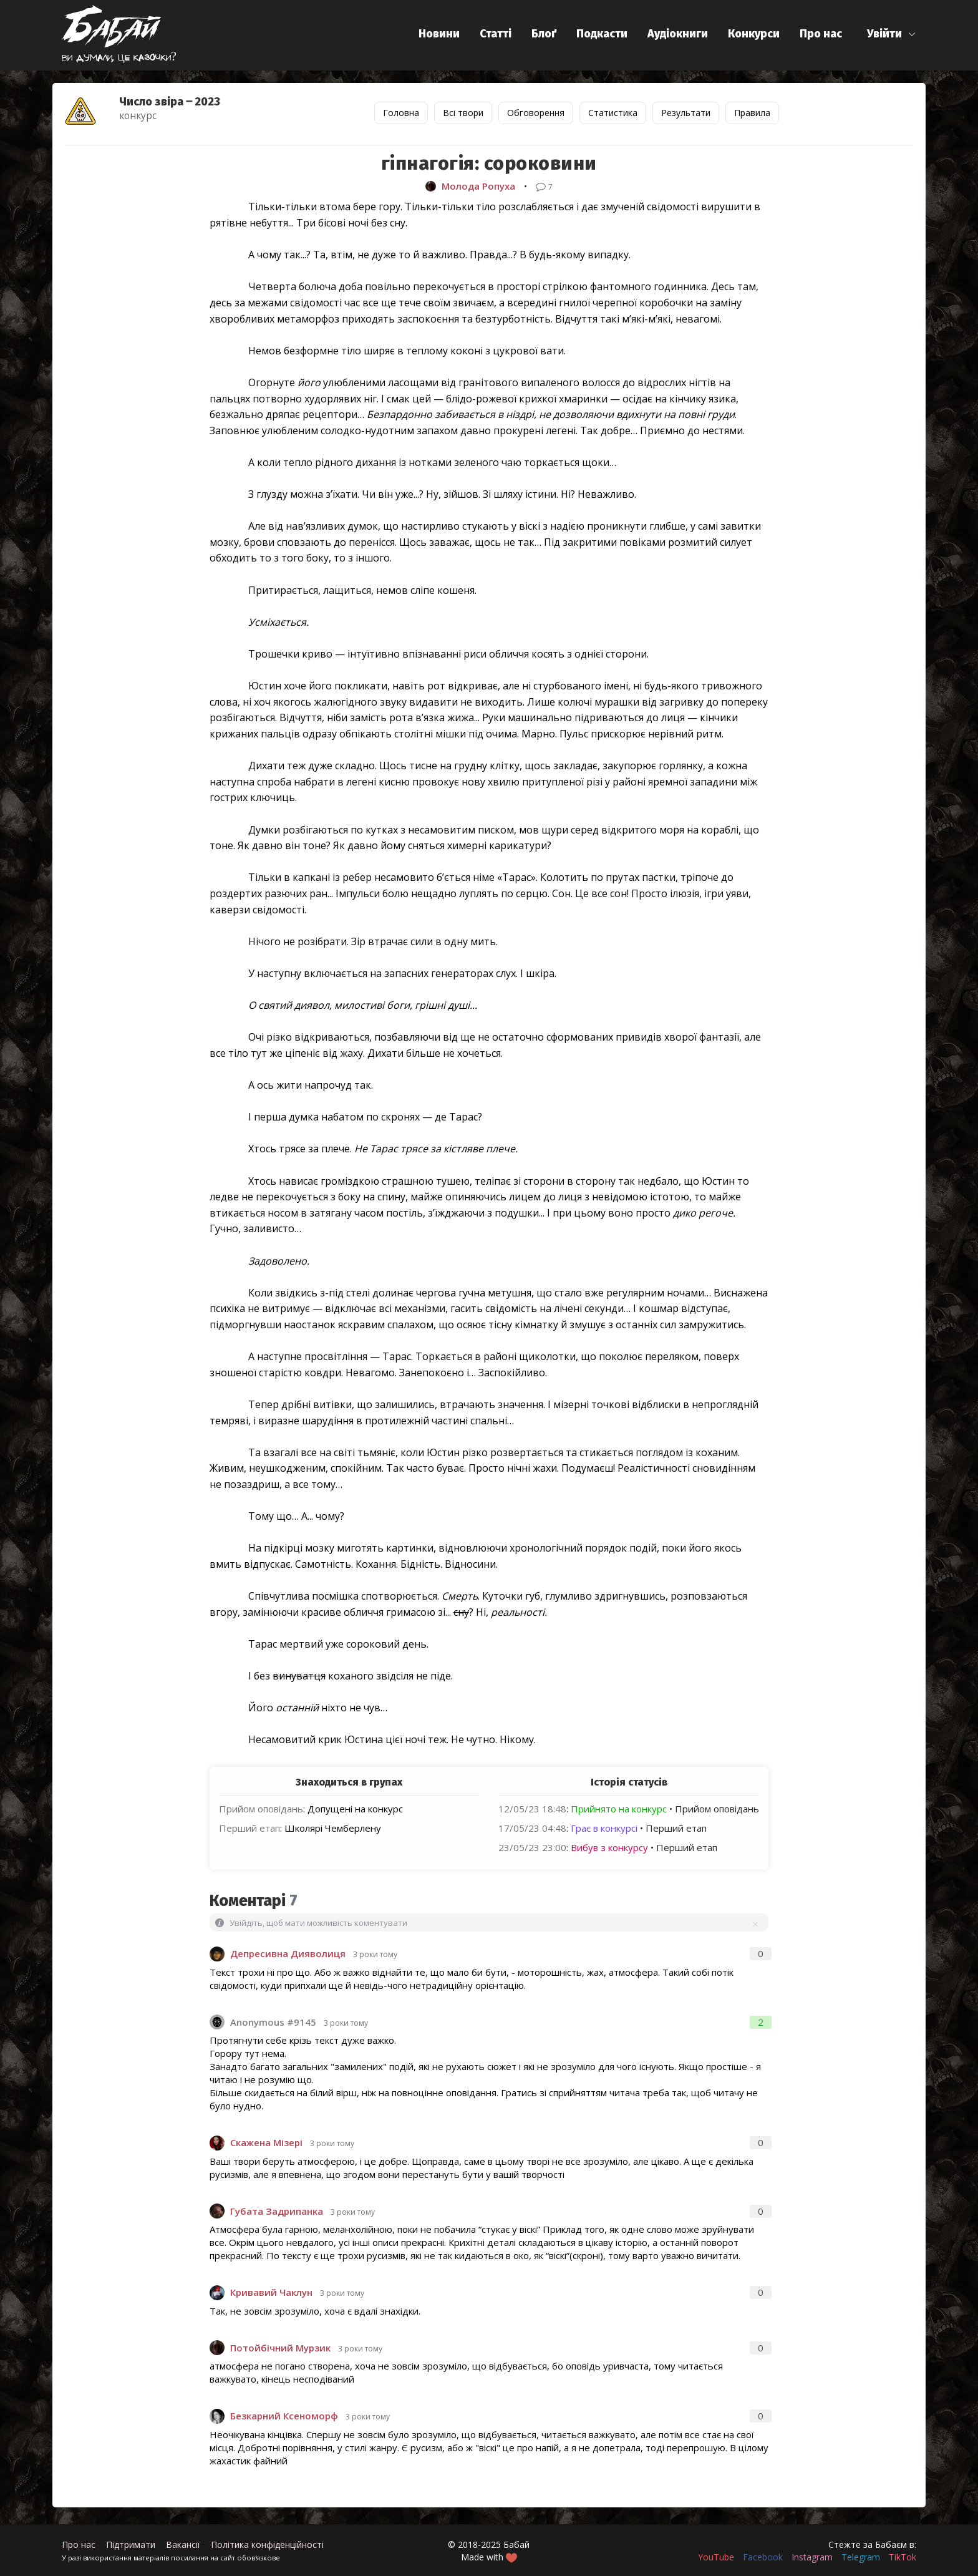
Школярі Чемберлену (332, 1828)
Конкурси (754, 34)
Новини (439, 34)
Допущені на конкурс (355, 1808)
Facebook (763, 2557)
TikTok (902, 2557)
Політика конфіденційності (267, 2544)
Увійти (884, 34)
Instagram (812, 2557)
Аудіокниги (677, 34)
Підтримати (130, 2544)
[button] (891, 34)
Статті (495, 34)
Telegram (860, 2557)
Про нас (821, 34)
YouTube (716, 2557)
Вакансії (183, 2544)
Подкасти (601, 34)
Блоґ (543, 34)
